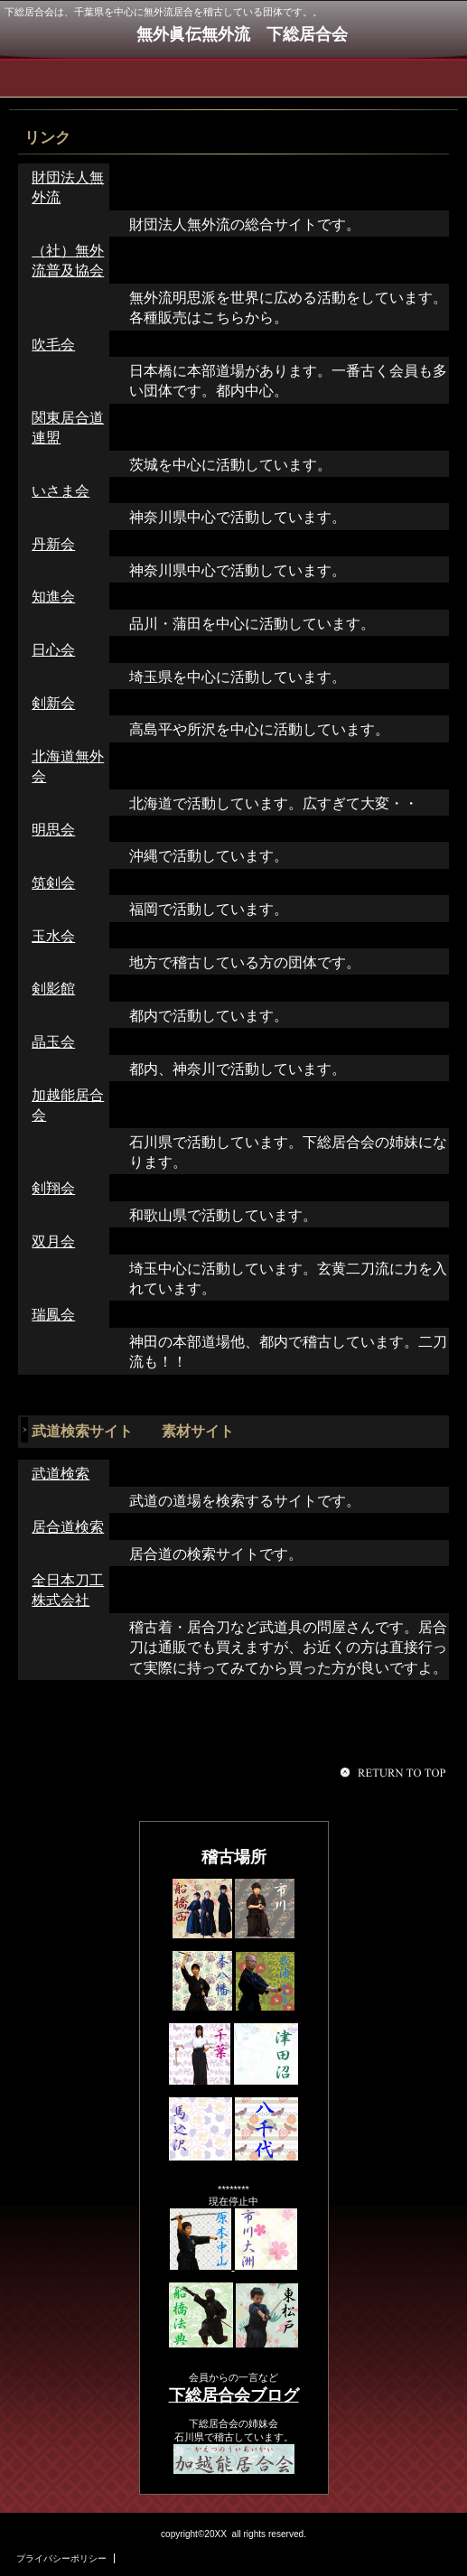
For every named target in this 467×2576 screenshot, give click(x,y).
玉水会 (53, 936)
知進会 (53, 596)
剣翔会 (53, 1188)
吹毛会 (53, 344)
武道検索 (60, 1473)
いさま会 (60, 491)
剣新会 (53, 703)
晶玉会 (53, 1042)
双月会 (53, 1241)
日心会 (53, 650)
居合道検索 (68, 1527)
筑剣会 (53, 883)
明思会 (53, 829)
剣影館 (53, 988)
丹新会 (53, 544)
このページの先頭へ (395, 1772)
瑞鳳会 (53, 1314)
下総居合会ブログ (234, 2395)
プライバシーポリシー (61, 2558)
